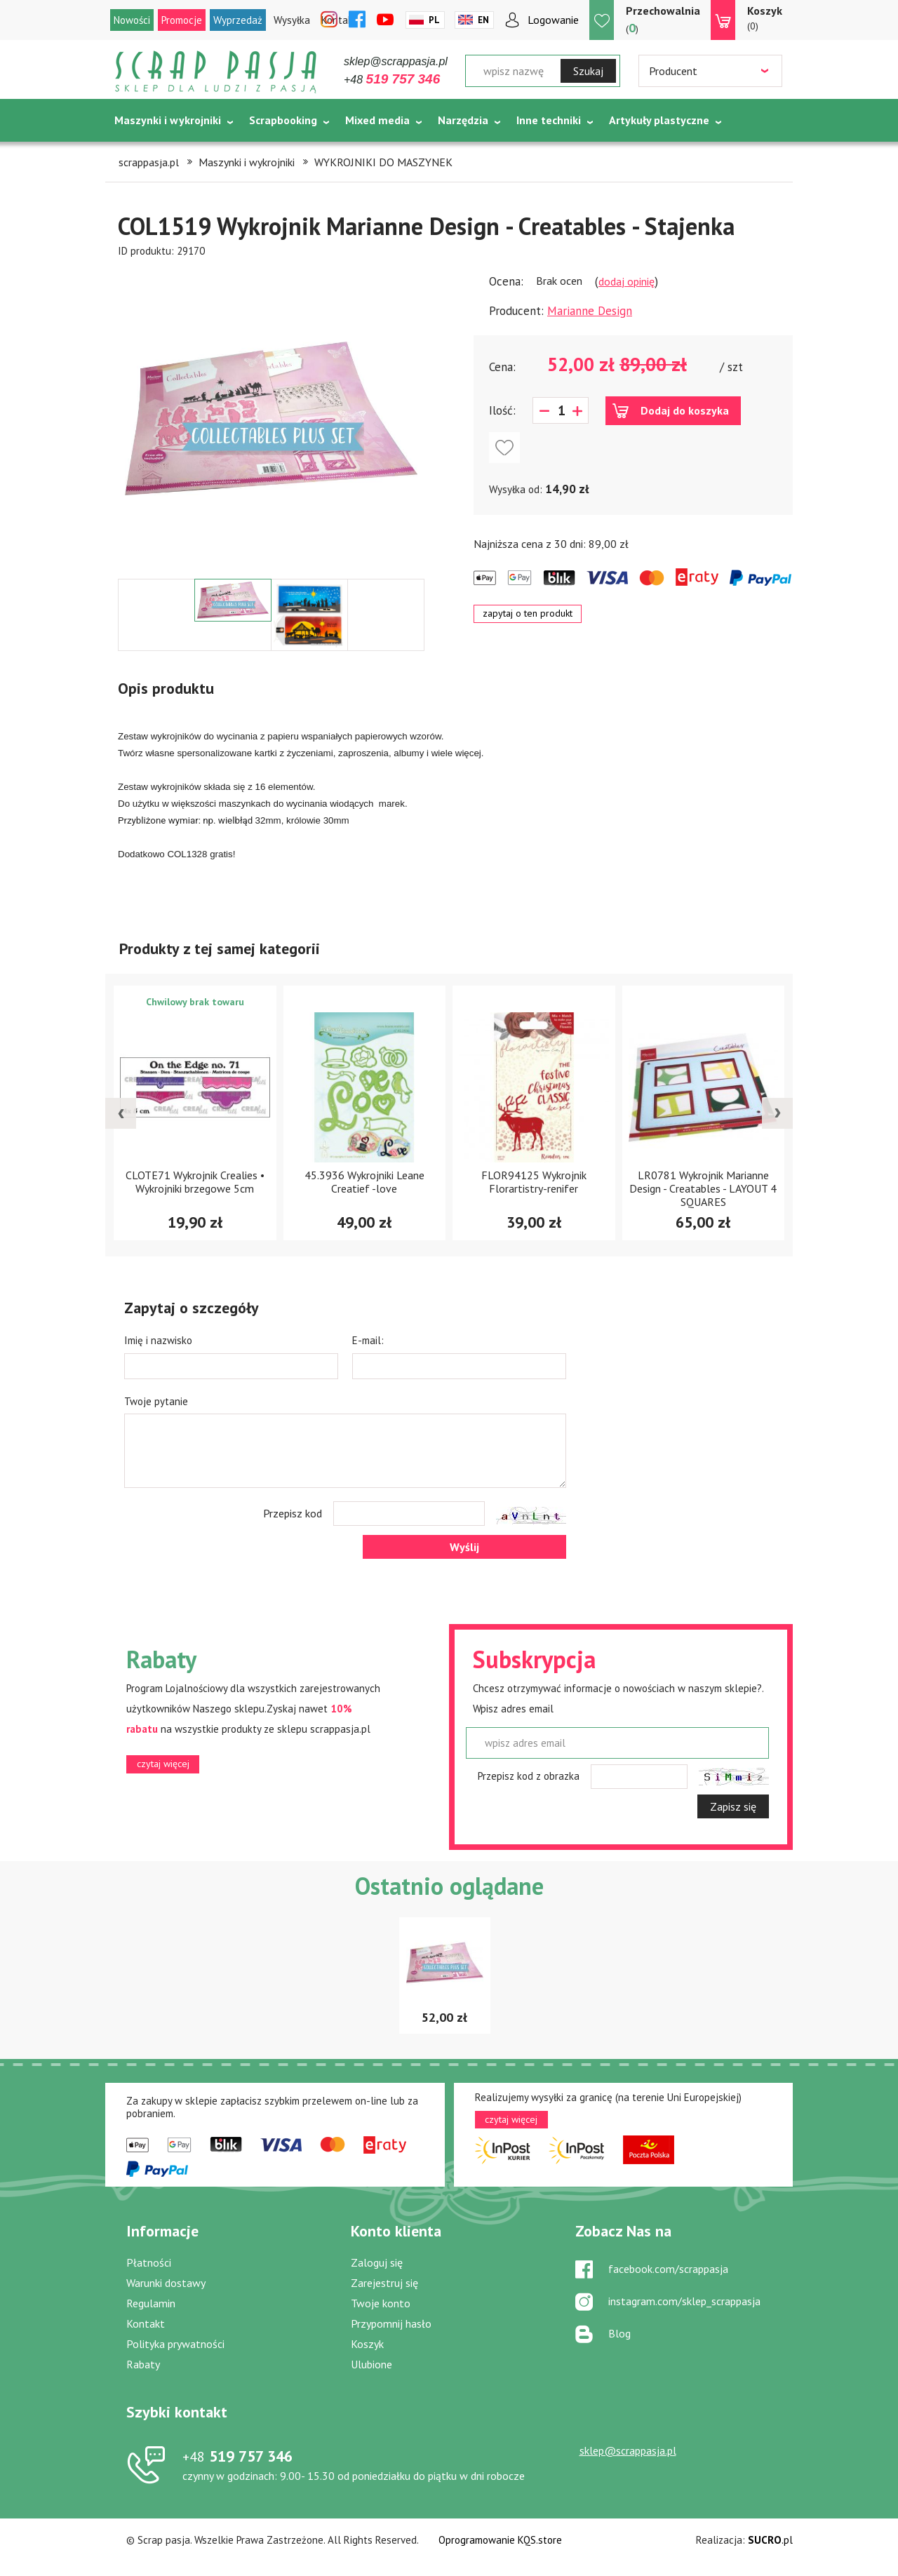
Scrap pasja (216, 72)
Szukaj (588, 71)
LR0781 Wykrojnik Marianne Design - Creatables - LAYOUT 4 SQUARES (703, 1188)
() (663, 19)
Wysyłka (292, 20)
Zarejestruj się (384, 2283)
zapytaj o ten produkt (527, 613)
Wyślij (464, 1547)
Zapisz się (733, 1806)
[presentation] (120, 1113)
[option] (271, 419)
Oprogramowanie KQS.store (500, 2540)
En (483, 20)
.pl (770, 2540)
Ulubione (371, 2364)
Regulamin (150, 2303)
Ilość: (502, 410)
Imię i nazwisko (158, 1340)
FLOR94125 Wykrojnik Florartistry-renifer (534, 1181)
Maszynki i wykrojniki (167, 120)
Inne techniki (548, 120)
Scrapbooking (283, 120)
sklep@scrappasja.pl (396, 61)
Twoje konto (380, 2303)
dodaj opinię (626, 281)
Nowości (132, 20)
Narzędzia (463, 120)
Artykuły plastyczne (659, 120)
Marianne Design (589, 310)
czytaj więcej (163, 1763)
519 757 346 (237, 2456)
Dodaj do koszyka (685, 410)
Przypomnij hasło (391, 2323)
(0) (764, 17)
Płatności (148, 2262)
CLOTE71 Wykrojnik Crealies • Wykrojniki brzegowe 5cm (195, 1181)
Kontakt (145, 2323)
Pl (434, 20)
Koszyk (367, 2344)
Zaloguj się (377, 2262)
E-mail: (368, 1340)
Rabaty (143, 2364)
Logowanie (553, 20)
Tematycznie (147, 155)
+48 (392, 80)
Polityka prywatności (175, 2344)
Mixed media (377, 120)
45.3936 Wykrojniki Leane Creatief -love (364, 1181)
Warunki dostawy (166, 2283)
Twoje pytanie (156, 1401)
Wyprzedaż (237, 20)
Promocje (181, 20)
